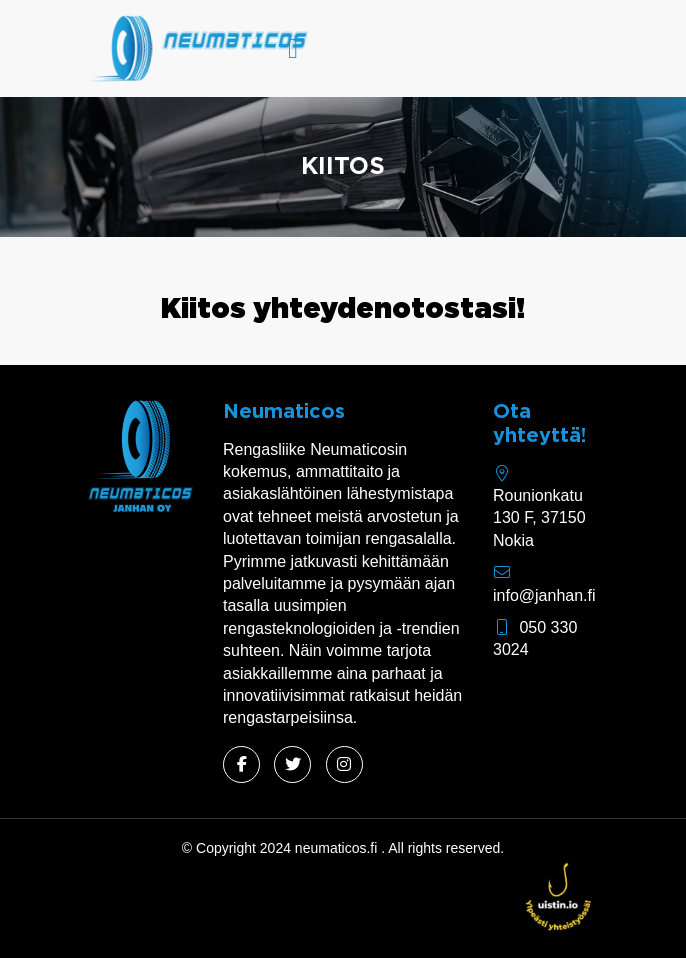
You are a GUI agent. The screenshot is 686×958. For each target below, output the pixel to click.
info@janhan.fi (544, 595)
